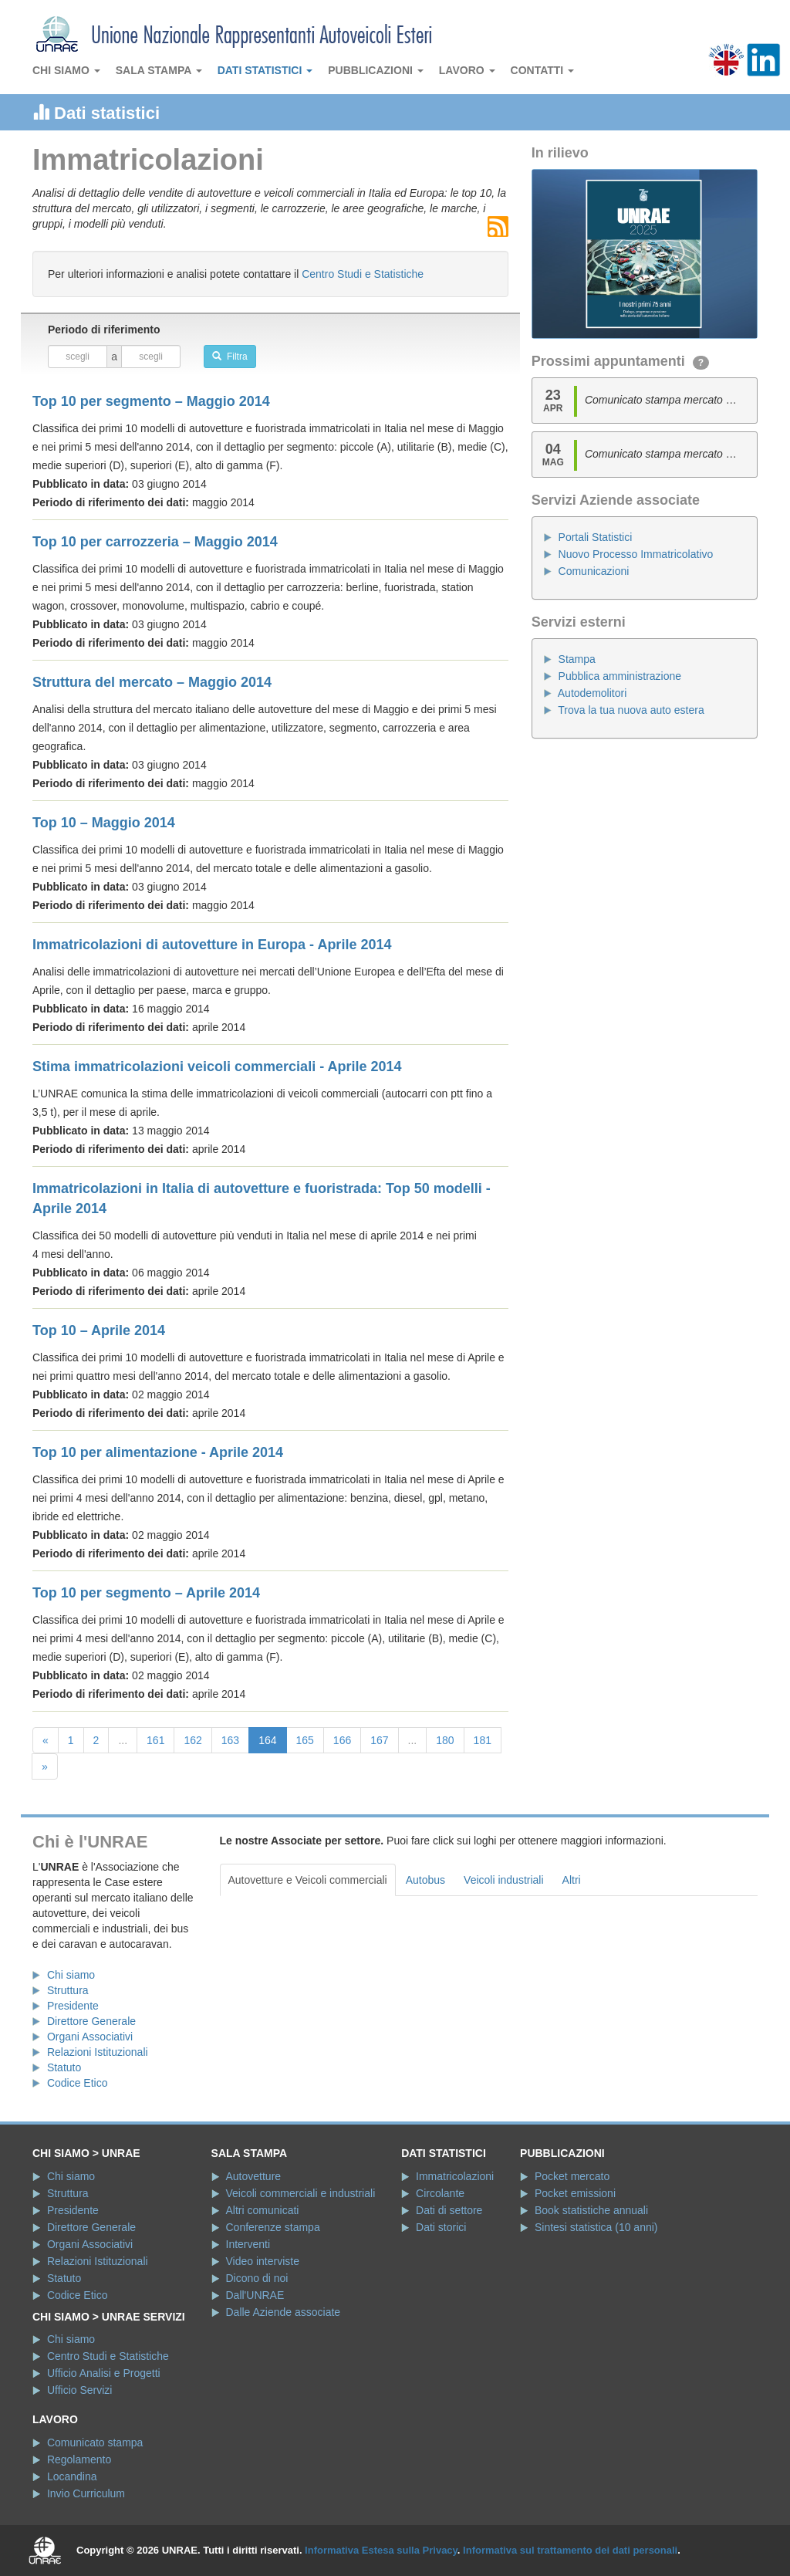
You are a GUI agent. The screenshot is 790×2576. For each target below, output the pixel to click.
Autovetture (254, 2176)
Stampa (577, 659)
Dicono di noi (257, 2278)
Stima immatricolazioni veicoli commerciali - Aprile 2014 (217, 1066)
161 (155, 1740)
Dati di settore (449, 2210)
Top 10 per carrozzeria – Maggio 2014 (155, 541)
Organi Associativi (90, 2036)
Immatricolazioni (455, 2176)
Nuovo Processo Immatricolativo (636, 554)
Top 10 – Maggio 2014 (103, 822)
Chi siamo (66, 70)
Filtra (229, 356)
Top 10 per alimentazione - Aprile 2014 (157, 1452)
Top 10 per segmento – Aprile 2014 (146, 1593)
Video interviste (262, 2261)
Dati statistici (265, 70)
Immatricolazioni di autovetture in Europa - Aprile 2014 (211, 944)
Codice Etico (77, 2083)
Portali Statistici (596, 537)
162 (192, 1740)
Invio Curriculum (86, 2493)
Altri (571, 1880)
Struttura (68, 1990)
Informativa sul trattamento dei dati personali (570, 2550)
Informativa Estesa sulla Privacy (381, 2550)
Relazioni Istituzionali (97, 2052)
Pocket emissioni (575, 2193)
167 (379, 1740)
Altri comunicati (262, 2210)
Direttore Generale (91, 2021)
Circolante (440, 2193)
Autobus (425, 1880)
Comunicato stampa (95, 2442)
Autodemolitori (592, 693)
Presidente (73, 2006)
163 (230, 1740)
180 (445, 1740)
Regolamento (79, 2459)
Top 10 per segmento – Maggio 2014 (151, 401)
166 (342, 1740)
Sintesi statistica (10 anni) (596, 2227)
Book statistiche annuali (591, 2210)
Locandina (72, 2476)
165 (305, 1740)
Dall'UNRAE (255, 2295)
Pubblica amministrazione (620, 676)
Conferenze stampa (273, 2227)
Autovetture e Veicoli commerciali (307, 1880)
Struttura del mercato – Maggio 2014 (152, 682)
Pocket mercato (572, 2176)
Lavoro (467, 70)
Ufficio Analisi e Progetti (103, 2373)
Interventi (248, 2244)
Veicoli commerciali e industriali (301, 2193)
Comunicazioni (594, 571)
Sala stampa (159, 70)
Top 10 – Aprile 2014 (98, 1330)
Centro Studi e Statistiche (363, 274)
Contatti (543, 70)
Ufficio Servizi (80, 2390)
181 (482, 1740)
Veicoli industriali (504, 1880)
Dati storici (441, 2227)
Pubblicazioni (376, 70)
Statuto (64, 2067)
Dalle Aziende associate (283, 2312)
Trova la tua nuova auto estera (631, 710)
